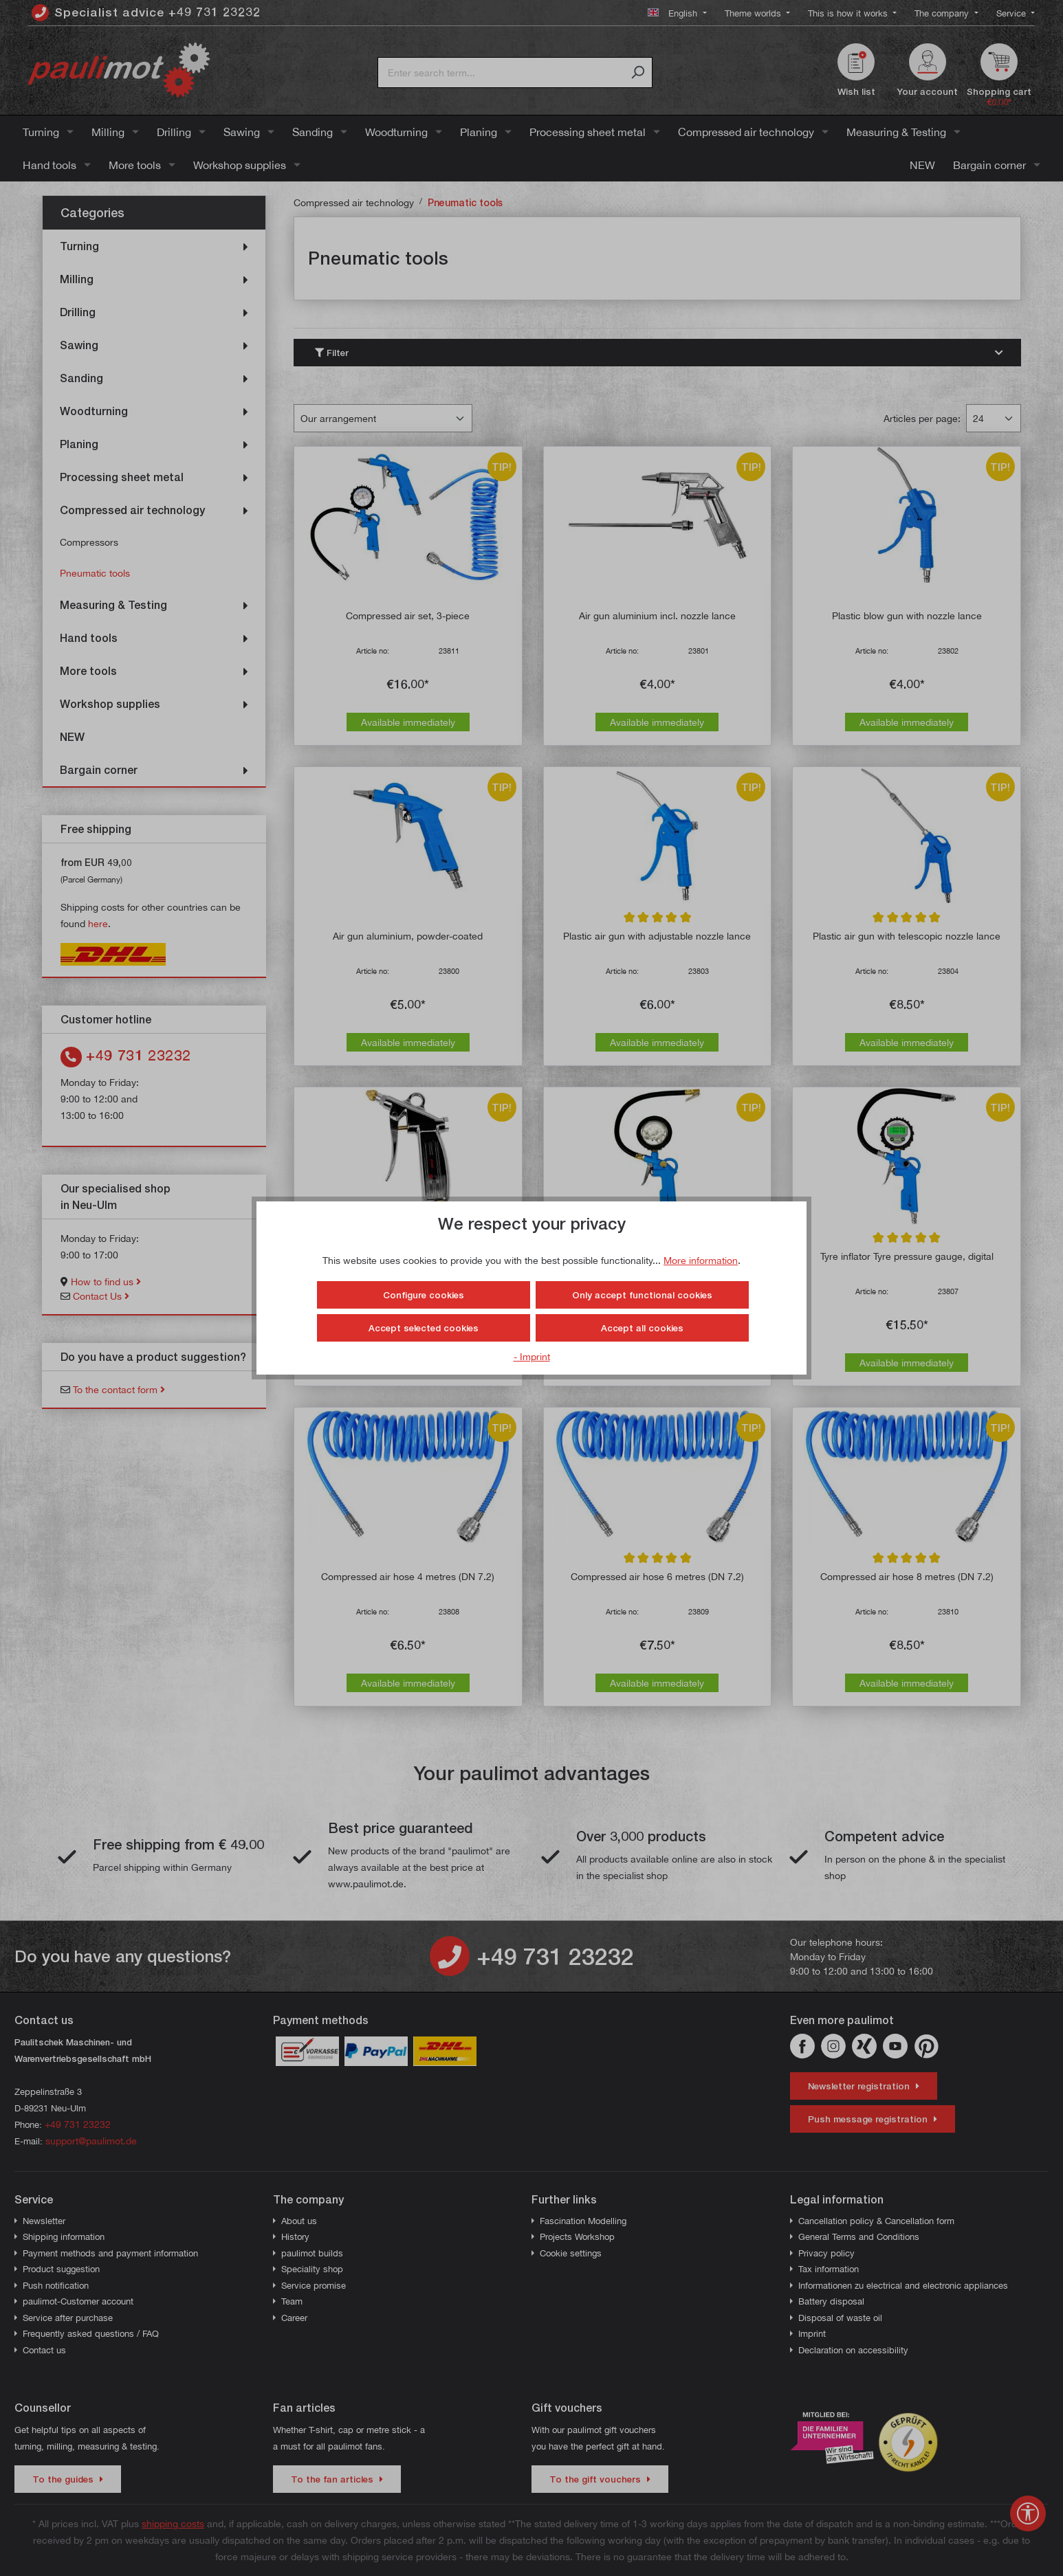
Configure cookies (423, 1294)
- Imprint (532, 1356)
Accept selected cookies (424, 1327)
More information (701, 1260)
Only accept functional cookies (642, 1294)
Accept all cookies (642, 1327)
